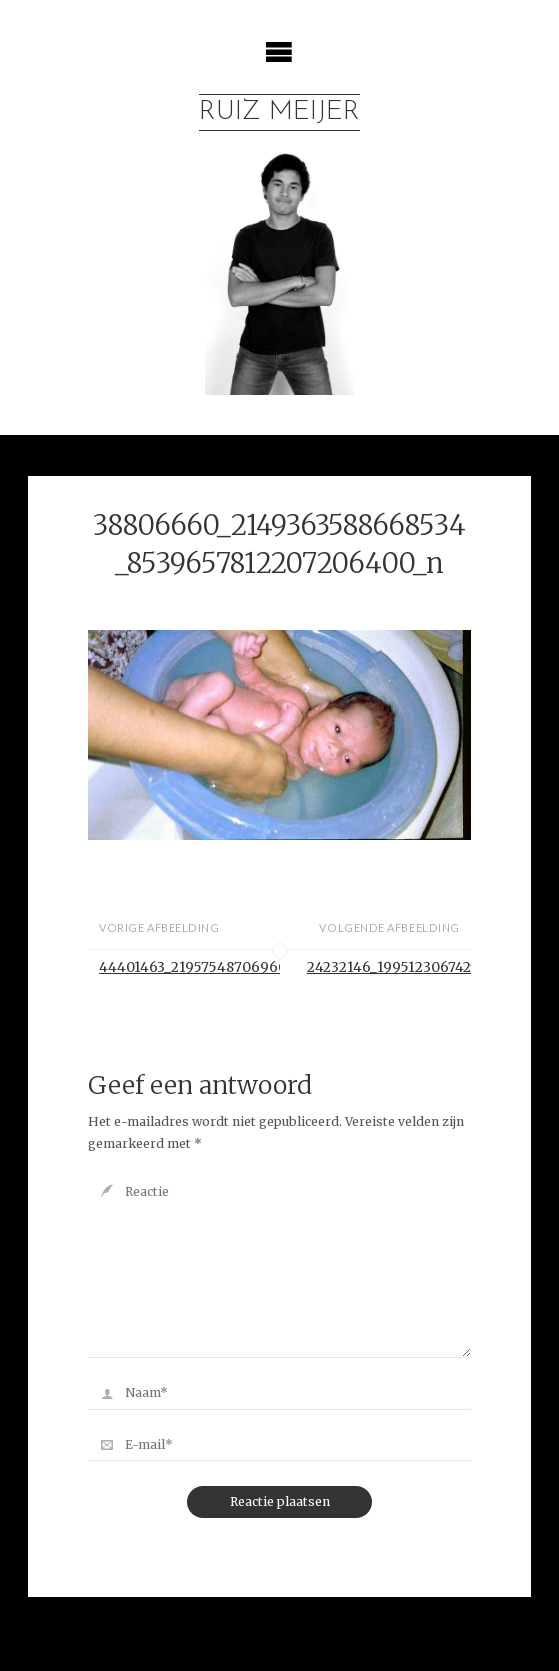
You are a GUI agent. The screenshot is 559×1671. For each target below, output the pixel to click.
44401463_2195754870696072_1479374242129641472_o (189, 967)
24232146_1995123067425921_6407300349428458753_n (389, 967)
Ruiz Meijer (279, 112)
